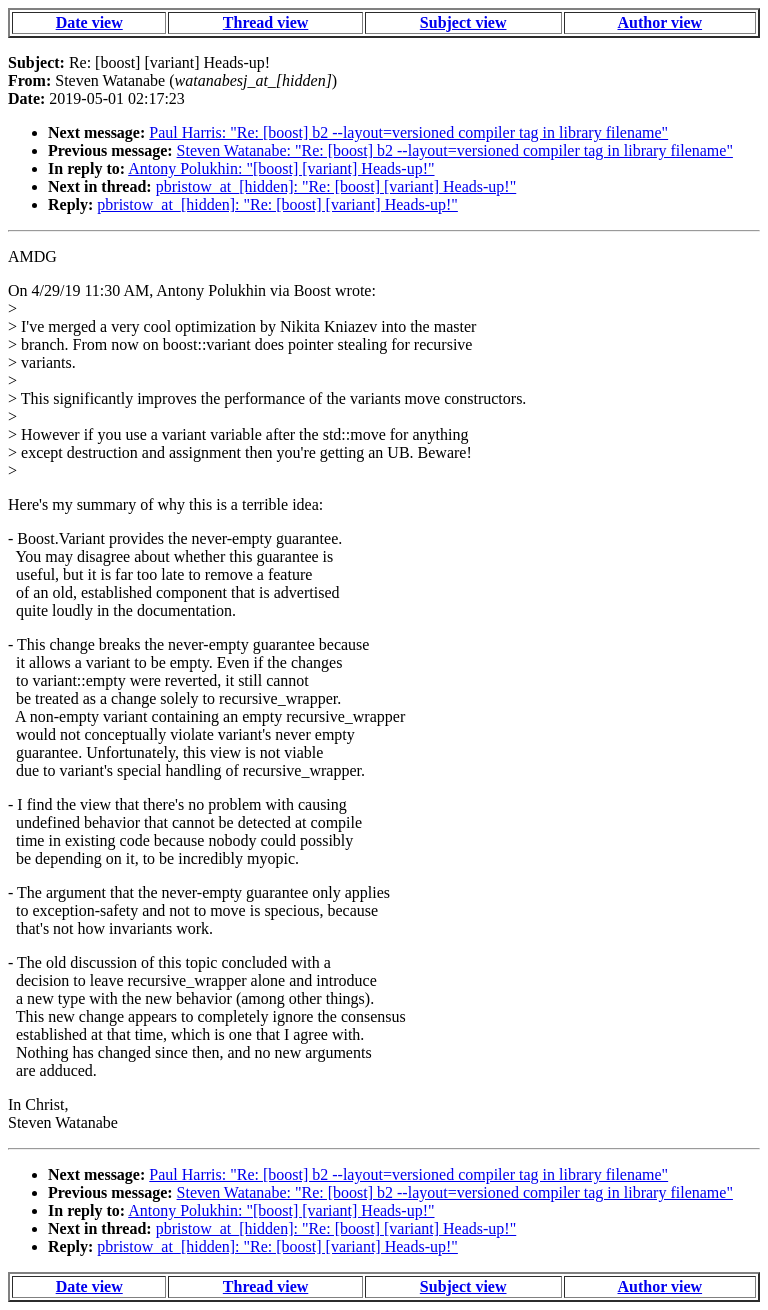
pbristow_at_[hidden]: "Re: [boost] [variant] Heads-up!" (336, 186)
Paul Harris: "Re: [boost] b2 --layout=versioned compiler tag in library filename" (408, 132)
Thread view (265, 22)
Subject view (463, 22)
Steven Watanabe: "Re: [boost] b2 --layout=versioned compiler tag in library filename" (455, 150)
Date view (89, 22)
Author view (660, 22)
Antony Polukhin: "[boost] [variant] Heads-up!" (281, 168)
